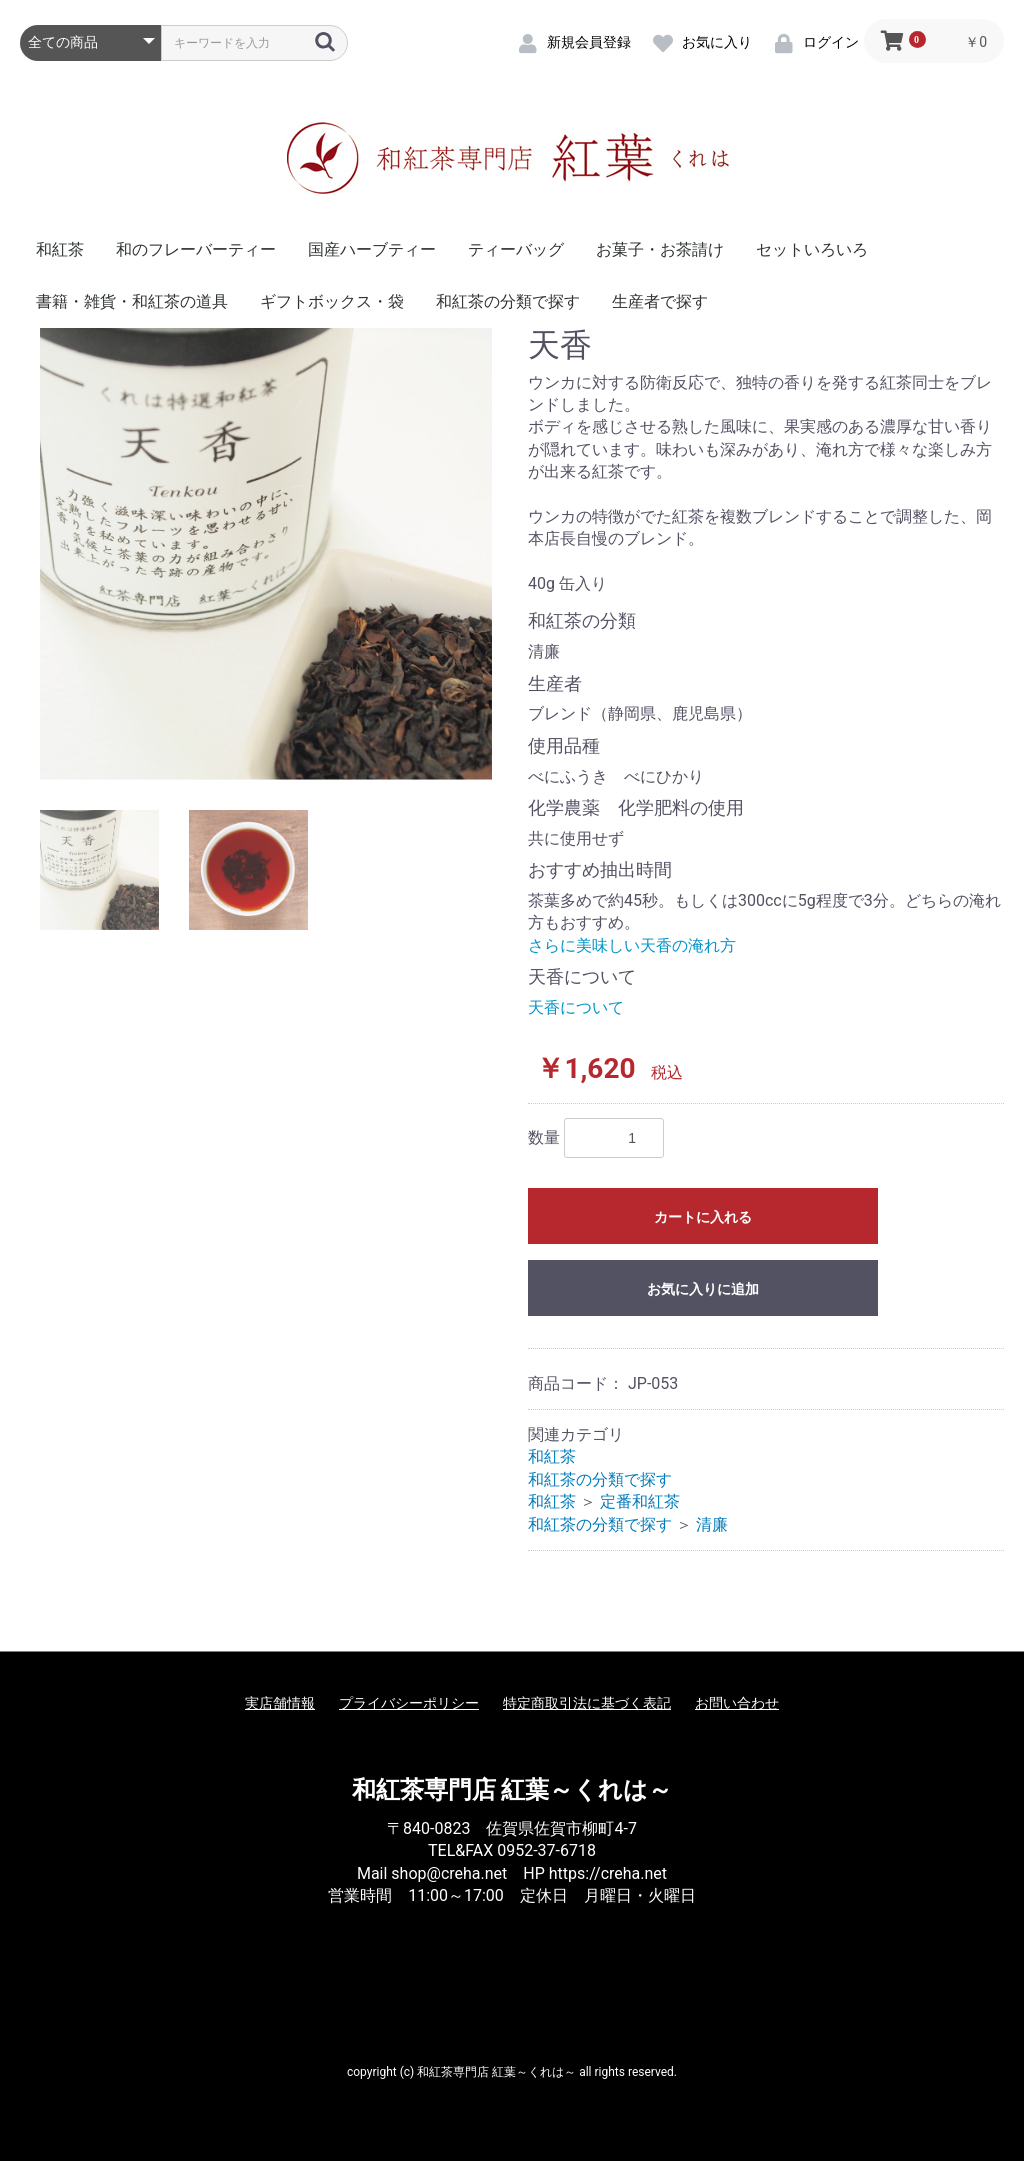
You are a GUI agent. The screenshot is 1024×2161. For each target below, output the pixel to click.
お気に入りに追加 (703, 1289)
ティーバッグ (516, 249)
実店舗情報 (280, 1703)
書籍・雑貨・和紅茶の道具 (132, 301)
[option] (266, 554)
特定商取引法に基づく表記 (587, 1703)
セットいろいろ (812, 249)
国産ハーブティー (372, 249)
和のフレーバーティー (196, 249)
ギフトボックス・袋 (332, 301)
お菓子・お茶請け (660, 249)
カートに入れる (703, 1217)
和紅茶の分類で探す (508, 301)
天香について (576, 1007)
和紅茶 (60, 249)
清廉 (712, 1524)
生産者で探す (660, 301)
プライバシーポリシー (409, 1703)
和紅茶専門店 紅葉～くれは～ (512, 1790)
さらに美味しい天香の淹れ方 (632, 945)
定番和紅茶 (640, 1501)
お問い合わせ (737, 1703)
